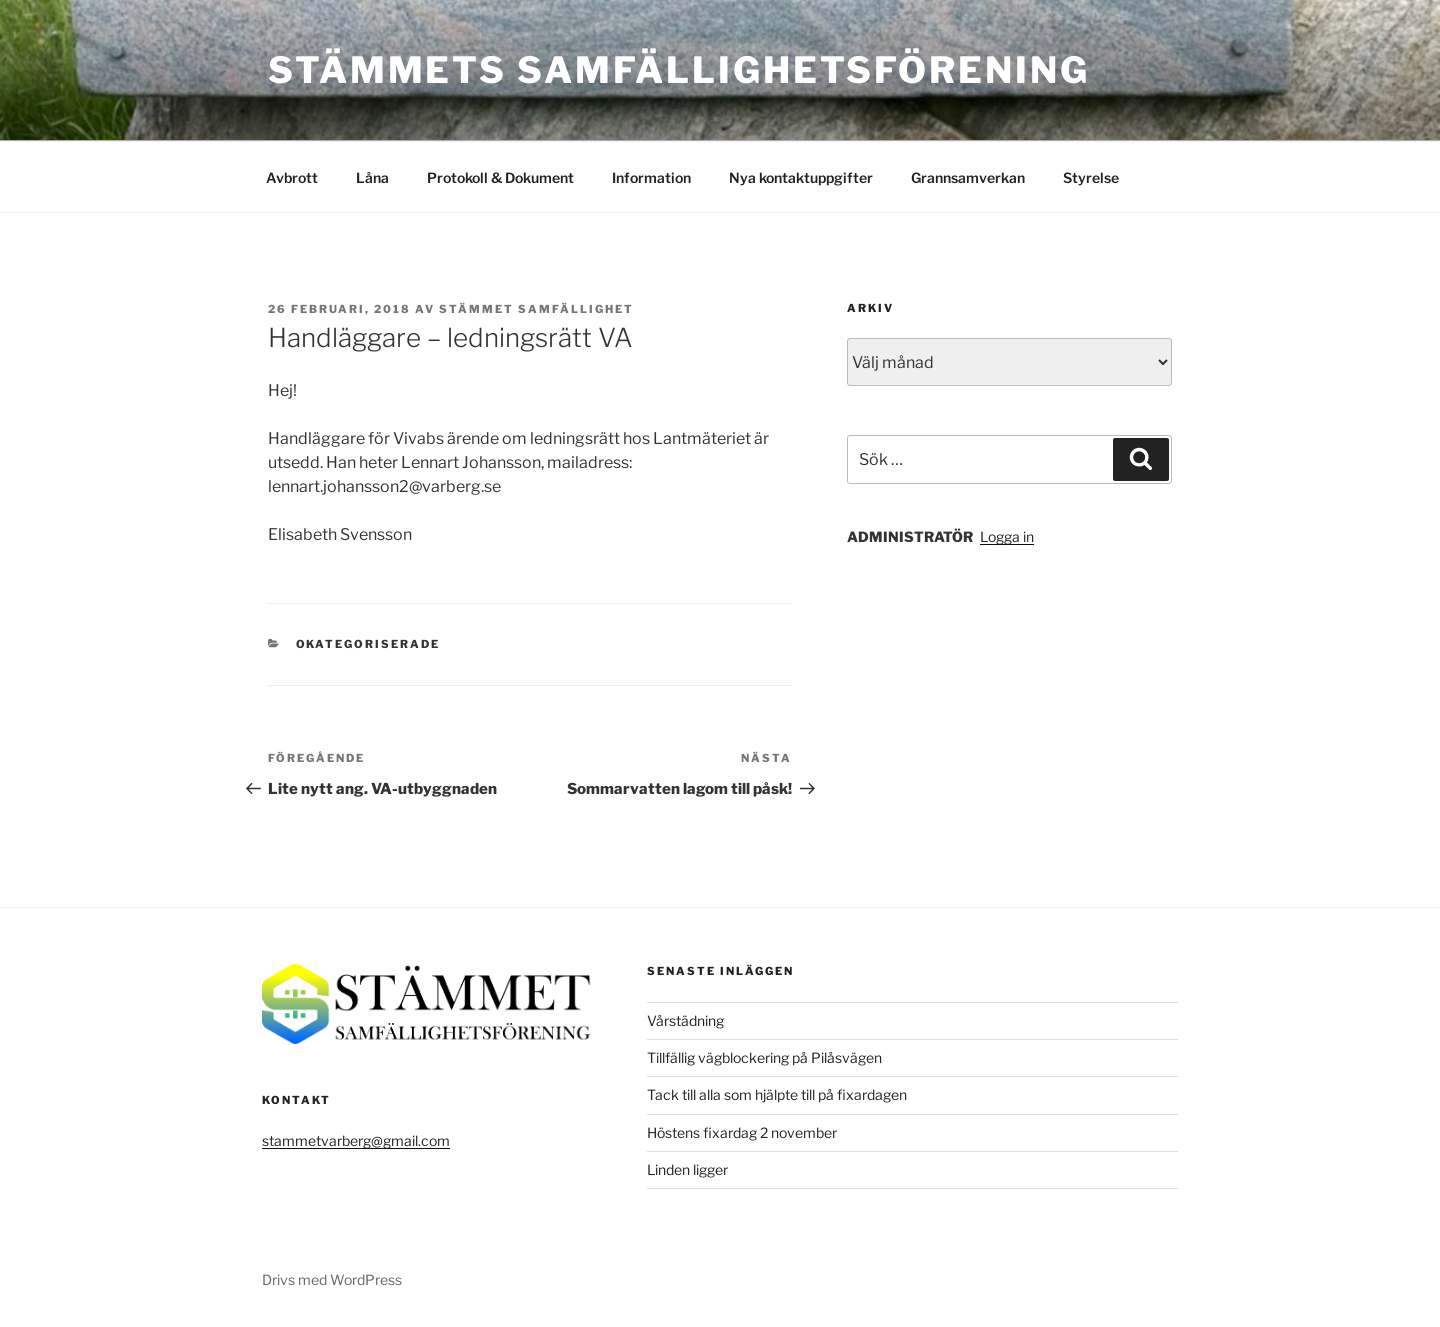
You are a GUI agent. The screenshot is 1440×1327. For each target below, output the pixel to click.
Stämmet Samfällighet (536, 309)
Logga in (1007, 536)
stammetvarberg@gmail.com (356, 1140)
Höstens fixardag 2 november (742, 1132)
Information (651, 177)
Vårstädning (685, 1020)
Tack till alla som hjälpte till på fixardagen (777, 1094)
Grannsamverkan (968, 177)
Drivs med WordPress (332, 1279)
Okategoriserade (368, 644)
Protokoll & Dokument (500, 177)
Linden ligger (687, 1169)
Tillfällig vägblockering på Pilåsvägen (764, 1057)
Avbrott (292, 177)
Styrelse (1091, 177)
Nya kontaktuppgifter (801, 177)
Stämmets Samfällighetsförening (678, 70)
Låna (372, 177)
